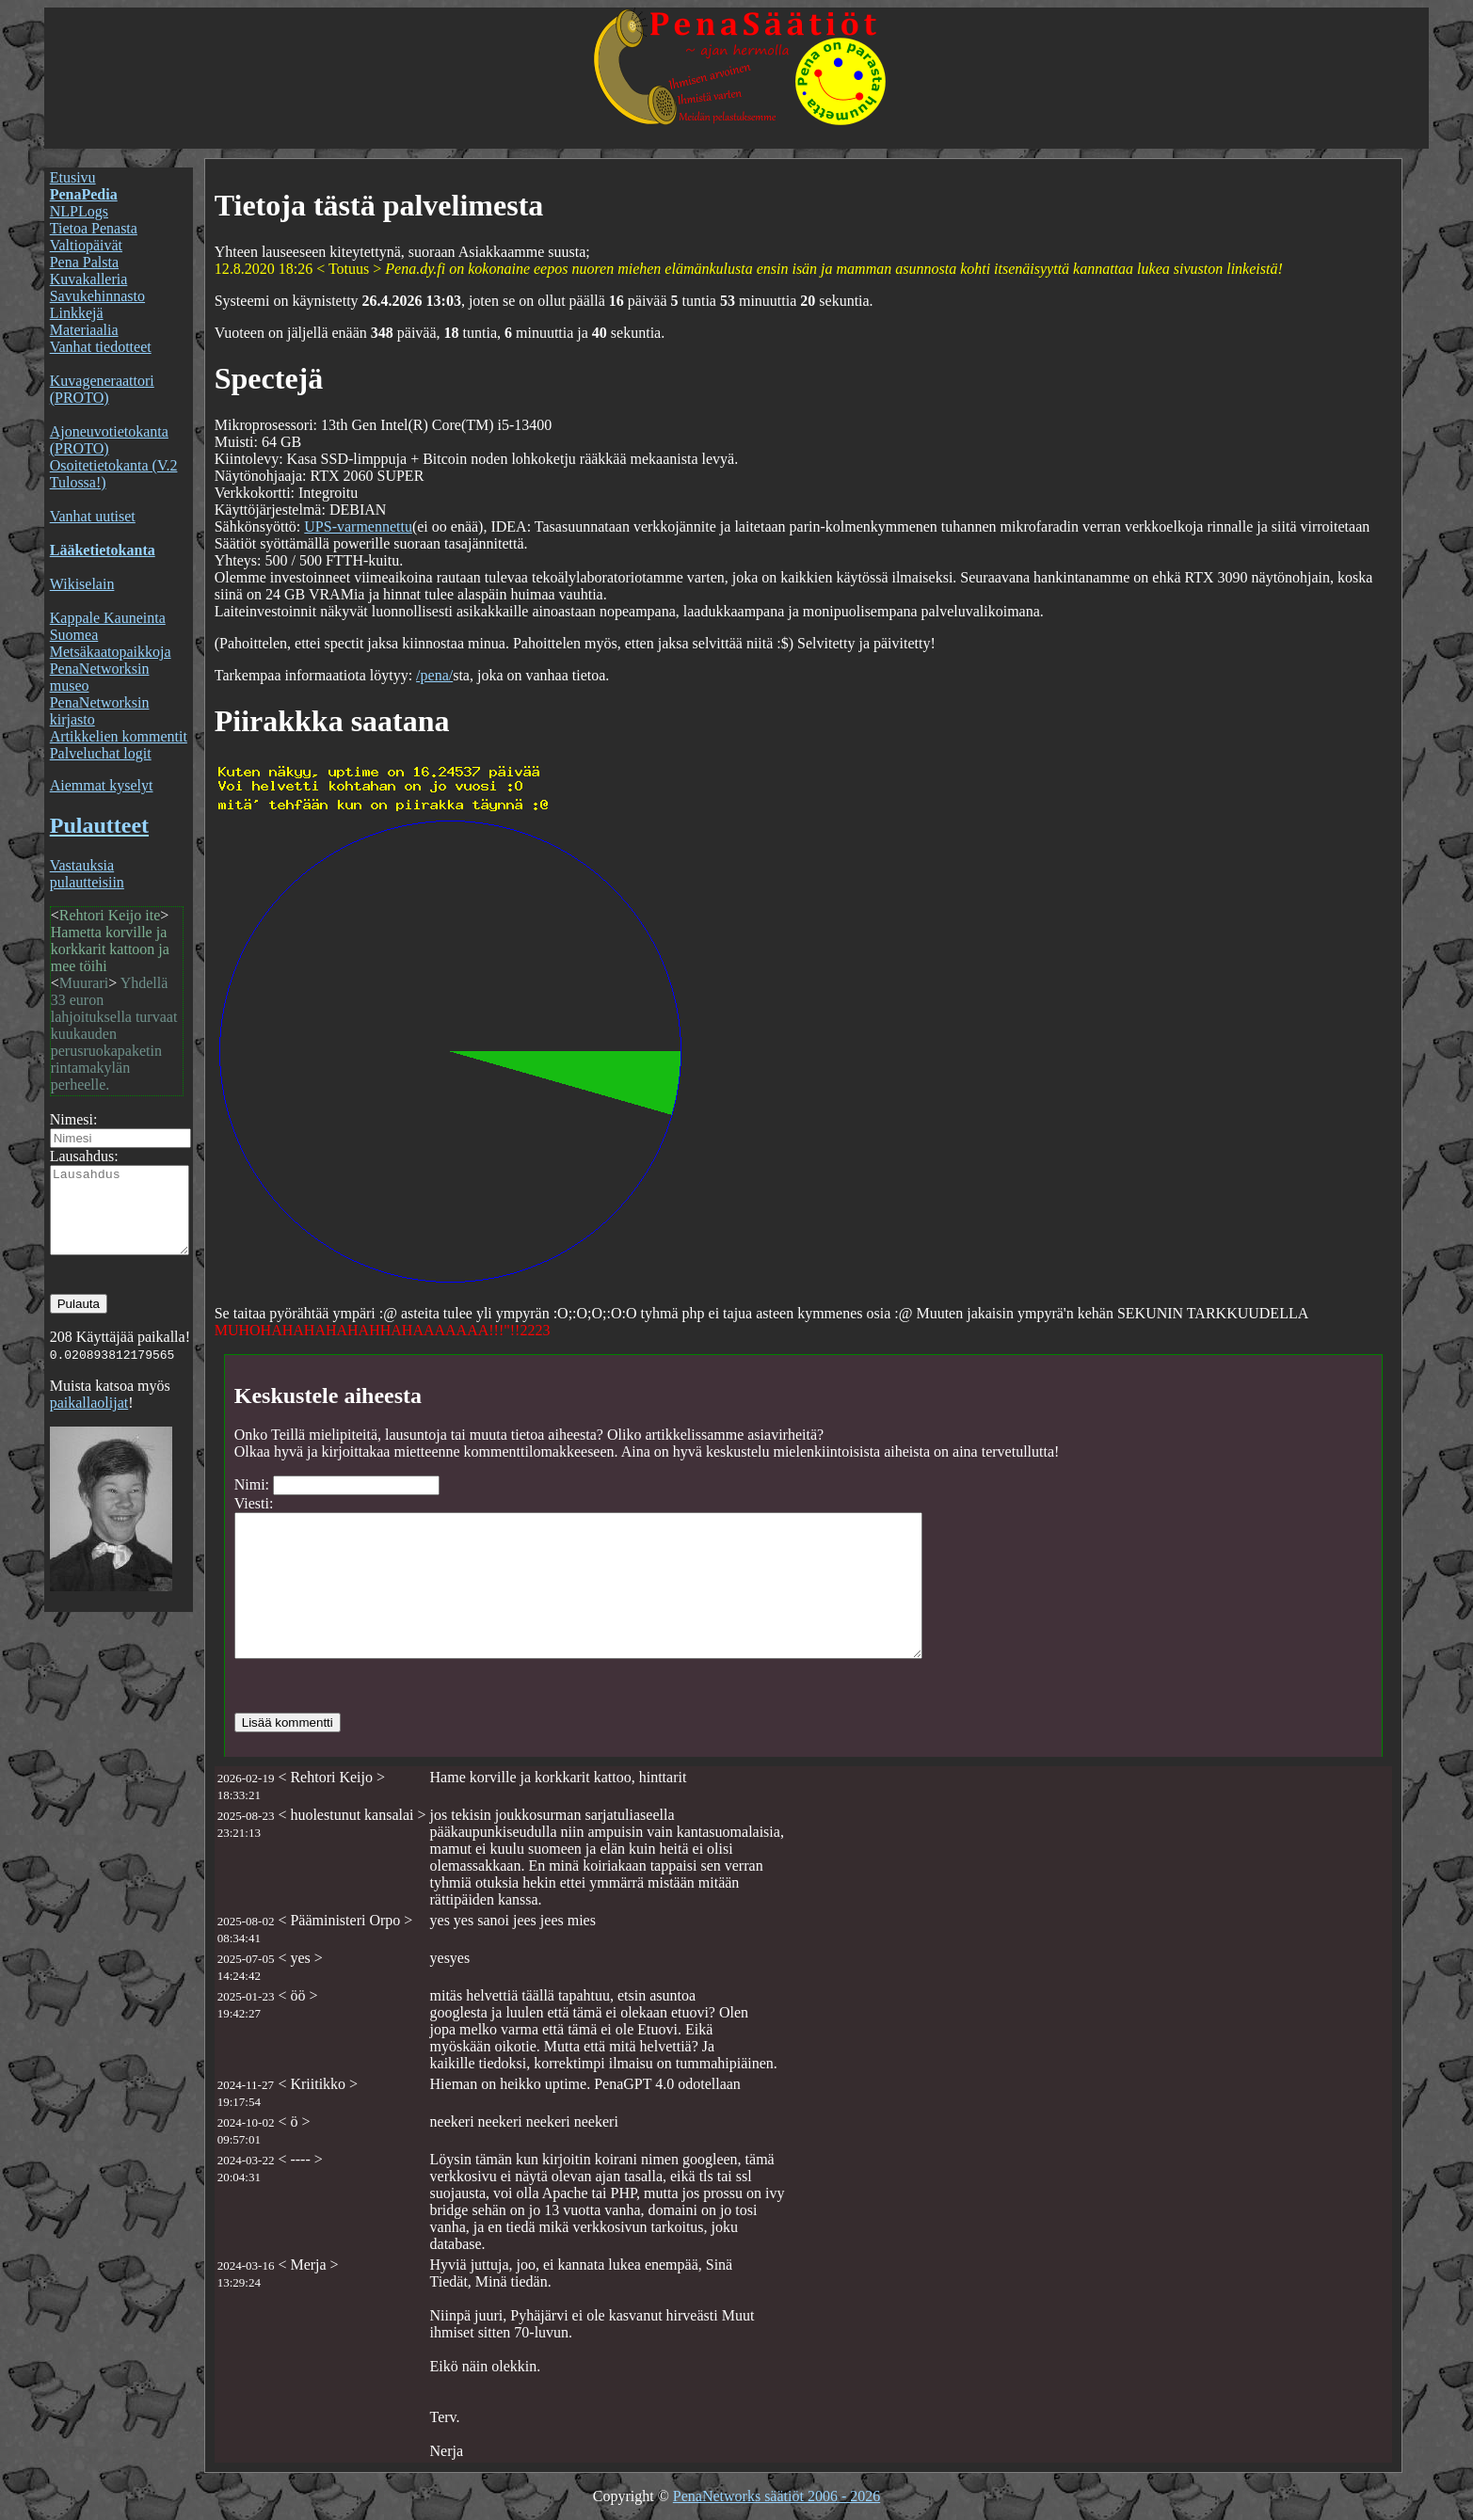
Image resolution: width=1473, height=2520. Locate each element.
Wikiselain (82, 584)
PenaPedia (84, 194)
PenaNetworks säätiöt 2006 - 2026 (776, 2496)
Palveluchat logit (101, 753)
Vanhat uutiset (93, 516)
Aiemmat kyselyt (101, 785)
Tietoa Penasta (93, 228)
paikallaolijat (89, 1419)
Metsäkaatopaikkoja (110, 652)
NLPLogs (79, 211)
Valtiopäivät (86, 245)
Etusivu (73, 177)
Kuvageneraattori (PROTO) (102, 389)
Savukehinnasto (97, 296)
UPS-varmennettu (358, 526)
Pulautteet (99, 825)
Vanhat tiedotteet (101, 347)
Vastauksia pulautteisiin (87, 873)
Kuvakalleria (89, 279)
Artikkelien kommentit (118, 736)
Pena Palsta (84, 262)
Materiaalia (84, 330)
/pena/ (434, 675)
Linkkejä (77, 313)
